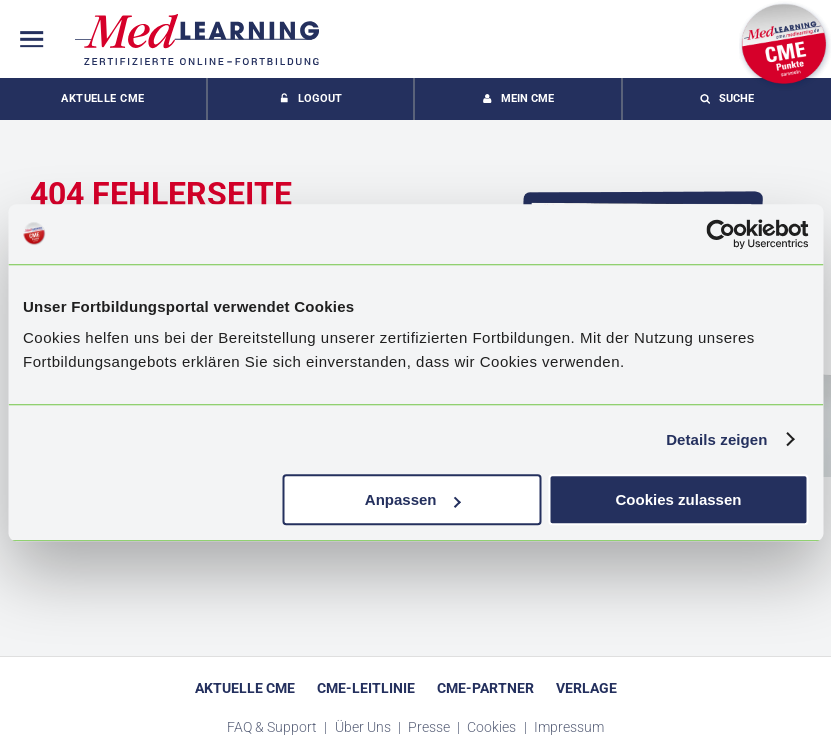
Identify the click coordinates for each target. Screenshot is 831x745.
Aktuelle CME (102, 98)
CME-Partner (485, 688)
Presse (430, 727)
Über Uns (364, 727)
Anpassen (413, 499)
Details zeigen (716, 439)
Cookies (493, 727)
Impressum (569, 727)
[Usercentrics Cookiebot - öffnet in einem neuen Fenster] (720, 234)
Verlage (586, 688)
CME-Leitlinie (366, 688)
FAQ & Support (273, 727)
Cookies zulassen (679, 499)
